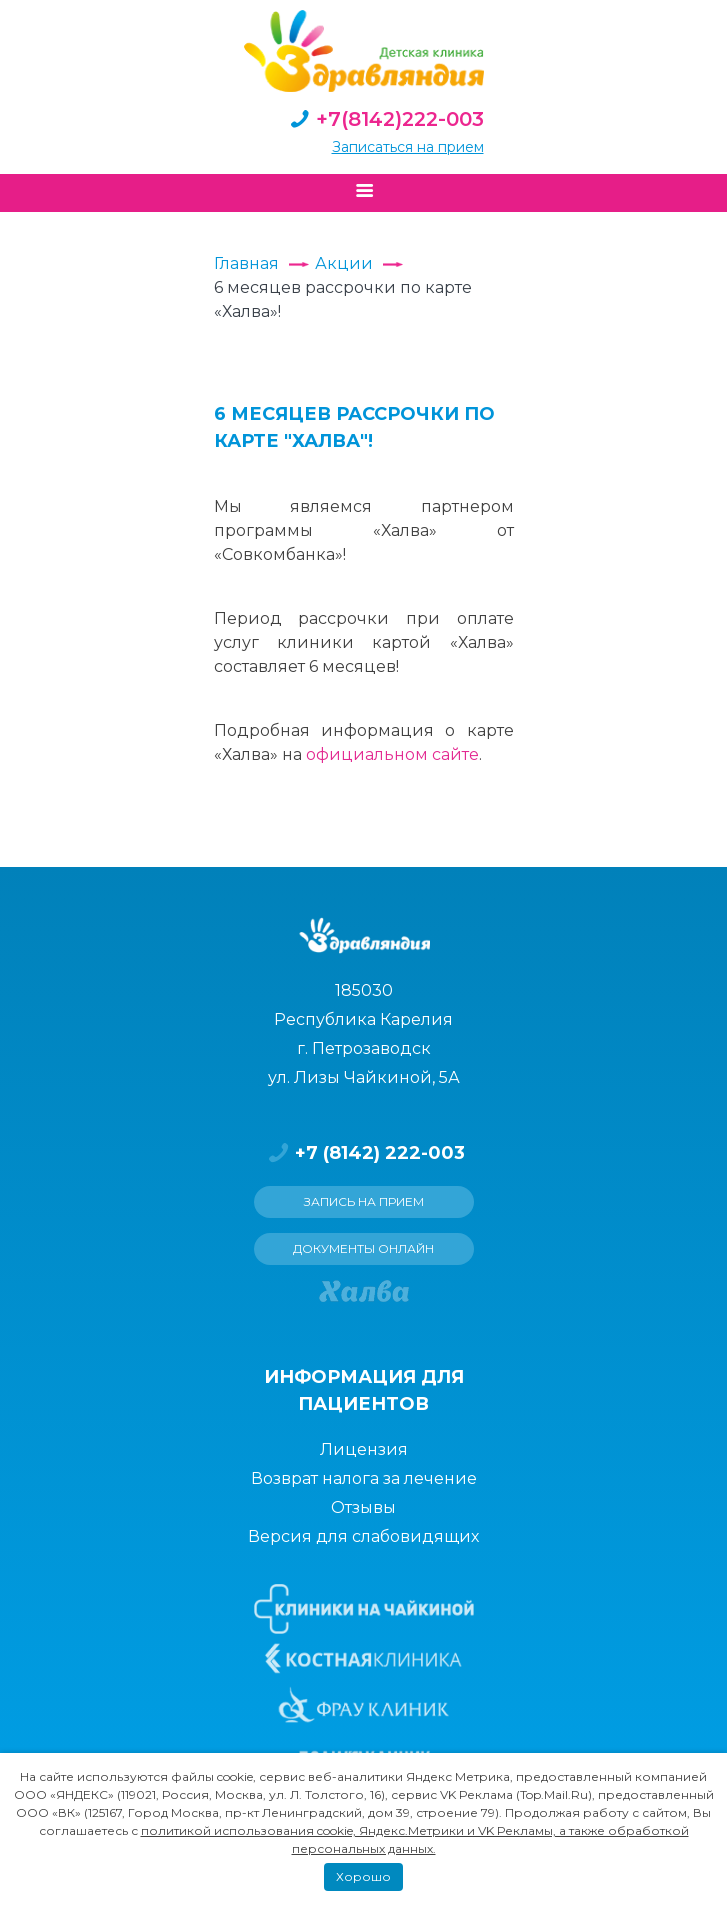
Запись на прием (364, 1201)
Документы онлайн (363, 1248)
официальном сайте (392, 754)
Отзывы (363, 1507)
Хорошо (363, 1876)
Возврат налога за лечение (364, 1478)
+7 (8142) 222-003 (364, 1153)
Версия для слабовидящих (363, 1536)
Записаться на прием (408, 147)
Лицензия (364, 1449)
